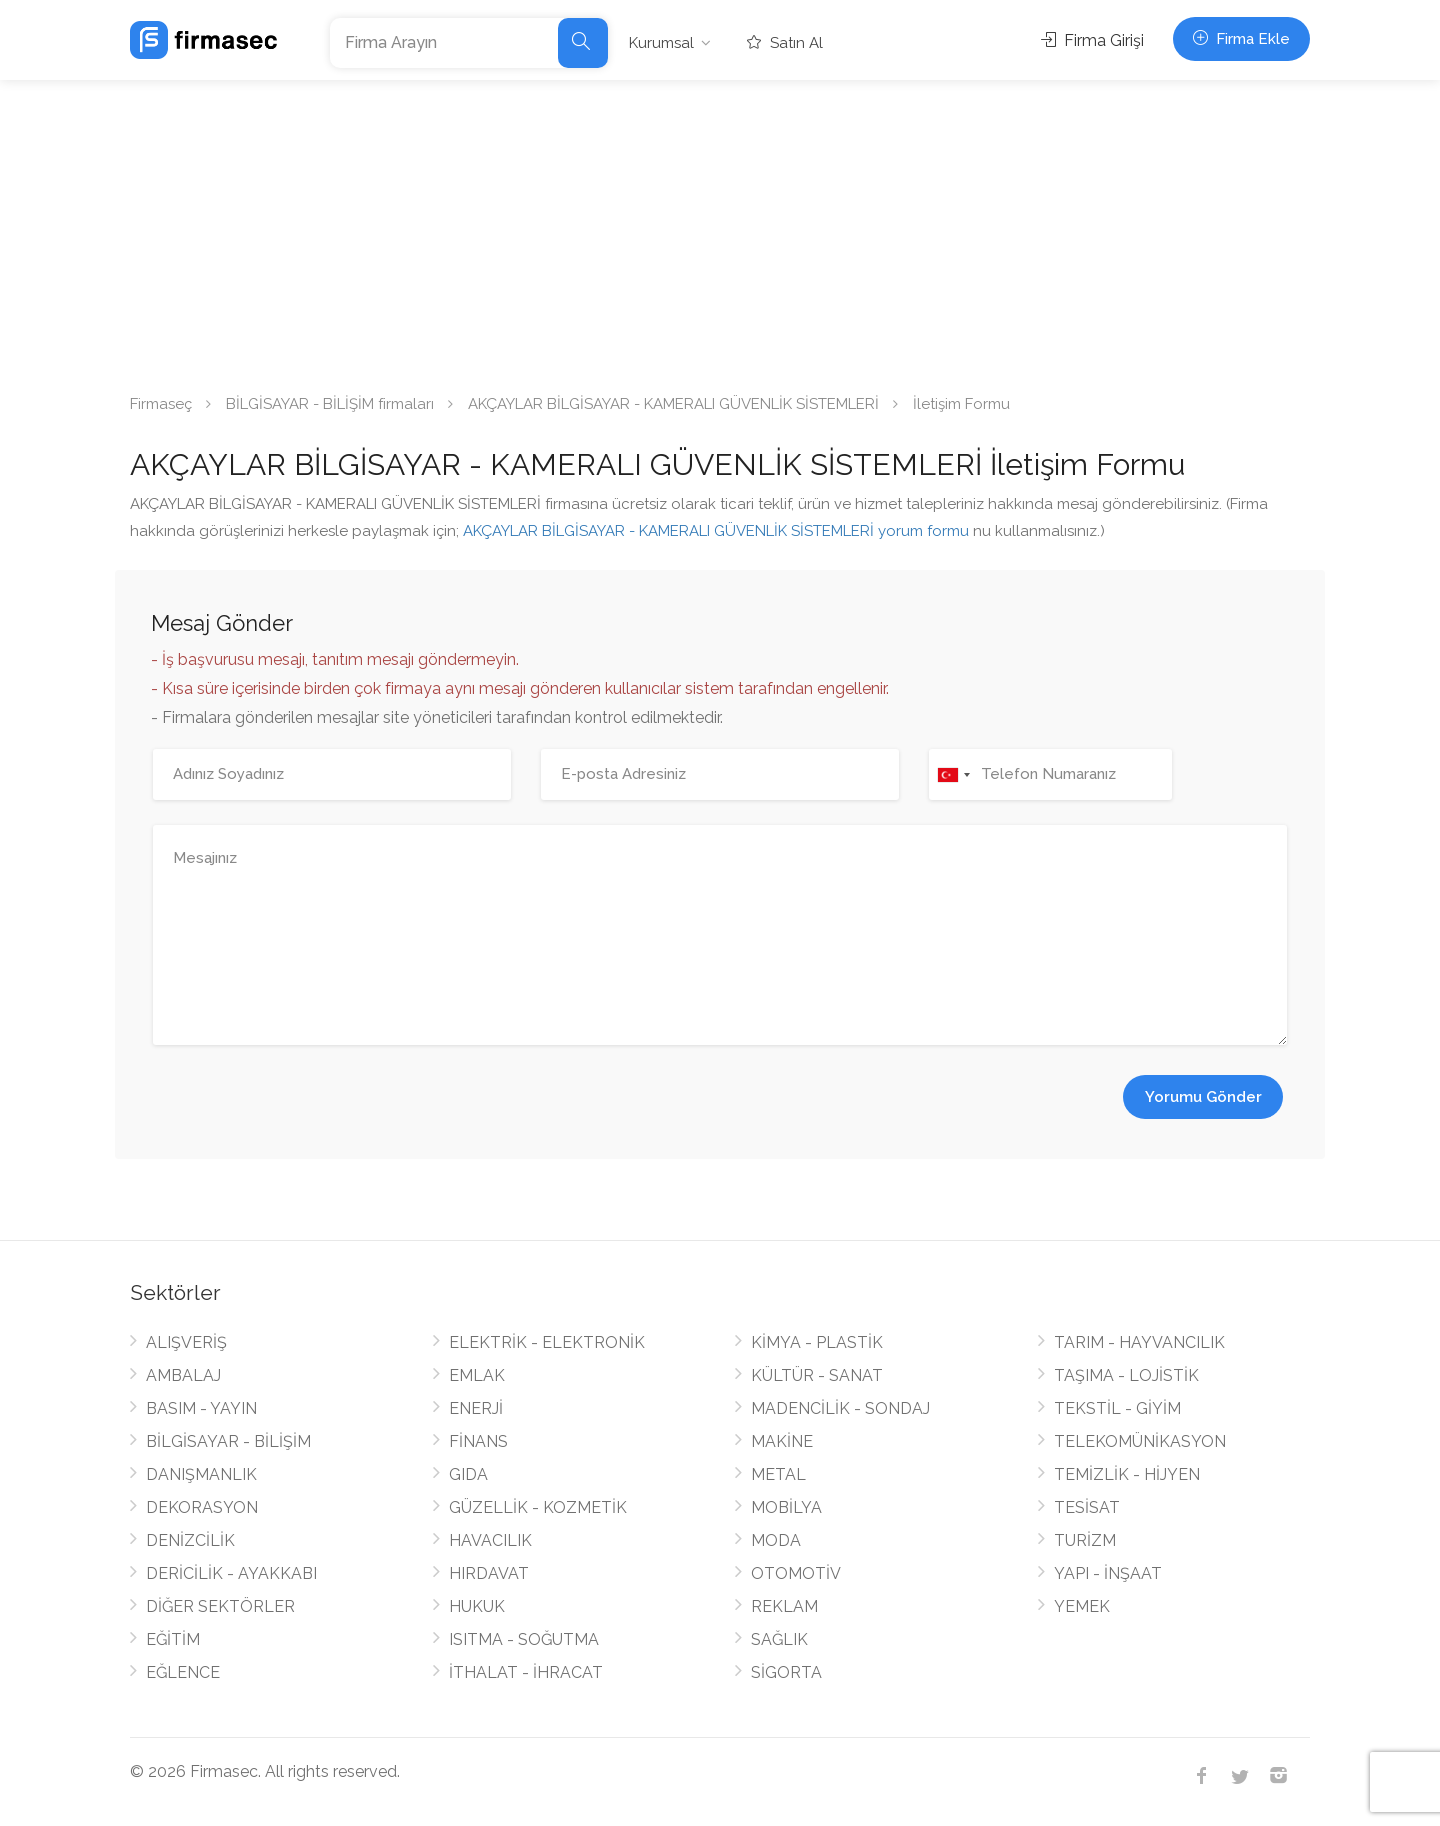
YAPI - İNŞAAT (1108, 1573)
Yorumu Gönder (1203, 1097)
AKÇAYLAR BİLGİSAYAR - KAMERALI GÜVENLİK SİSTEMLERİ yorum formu (716, 531)
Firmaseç (161, 404)
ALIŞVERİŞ (186, 1342)
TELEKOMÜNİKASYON (1140, 1441)
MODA (776, 1540)
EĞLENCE (183, 1672)
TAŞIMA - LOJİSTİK (1126, 1375)
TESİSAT (1087, 1507)
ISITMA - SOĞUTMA (524, 1639)
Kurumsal (661, 43)
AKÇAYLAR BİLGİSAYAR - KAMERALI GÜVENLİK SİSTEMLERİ (673, 404)
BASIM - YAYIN (201, 1408)
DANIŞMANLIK (201, 1474)
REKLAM (784, 1606)
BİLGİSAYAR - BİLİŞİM (228, 1441)
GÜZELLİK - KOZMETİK (538, 1507)
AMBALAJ (183, 1375)
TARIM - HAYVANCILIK (1139, 1342)
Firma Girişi (1092, 40)
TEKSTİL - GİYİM (1117, 1408)
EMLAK (477, 1375)
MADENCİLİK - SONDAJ (840, 1408)
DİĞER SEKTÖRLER (220, 1606)
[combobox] (953, 774)
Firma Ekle (1241, 39)
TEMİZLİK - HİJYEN (1127, 1474)
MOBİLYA (786, 1507)
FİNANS (478, 1441)
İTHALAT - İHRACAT (526, 1672)
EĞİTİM (173, 1639)
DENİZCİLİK (190, 1540)
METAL (778, 1474)
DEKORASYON (202, 1507)
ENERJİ (476, 1408)
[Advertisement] (720, 230)
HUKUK (477, 1606)
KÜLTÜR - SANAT (817, 1375)
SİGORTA (786, 1672)
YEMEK (1082, 1606)
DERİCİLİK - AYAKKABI (231, 1573)
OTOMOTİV (796, 1573)
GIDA (468, 1474)
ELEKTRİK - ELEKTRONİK (547, 1342)
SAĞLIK (779, 1639)
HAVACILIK (490, 1540)
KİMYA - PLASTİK (817, 1342)
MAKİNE (782, 1441)
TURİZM (1085, 1540)
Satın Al (785, 43)
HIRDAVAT (489, 1573)
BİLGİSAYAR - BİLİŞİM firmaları (330, 404)
